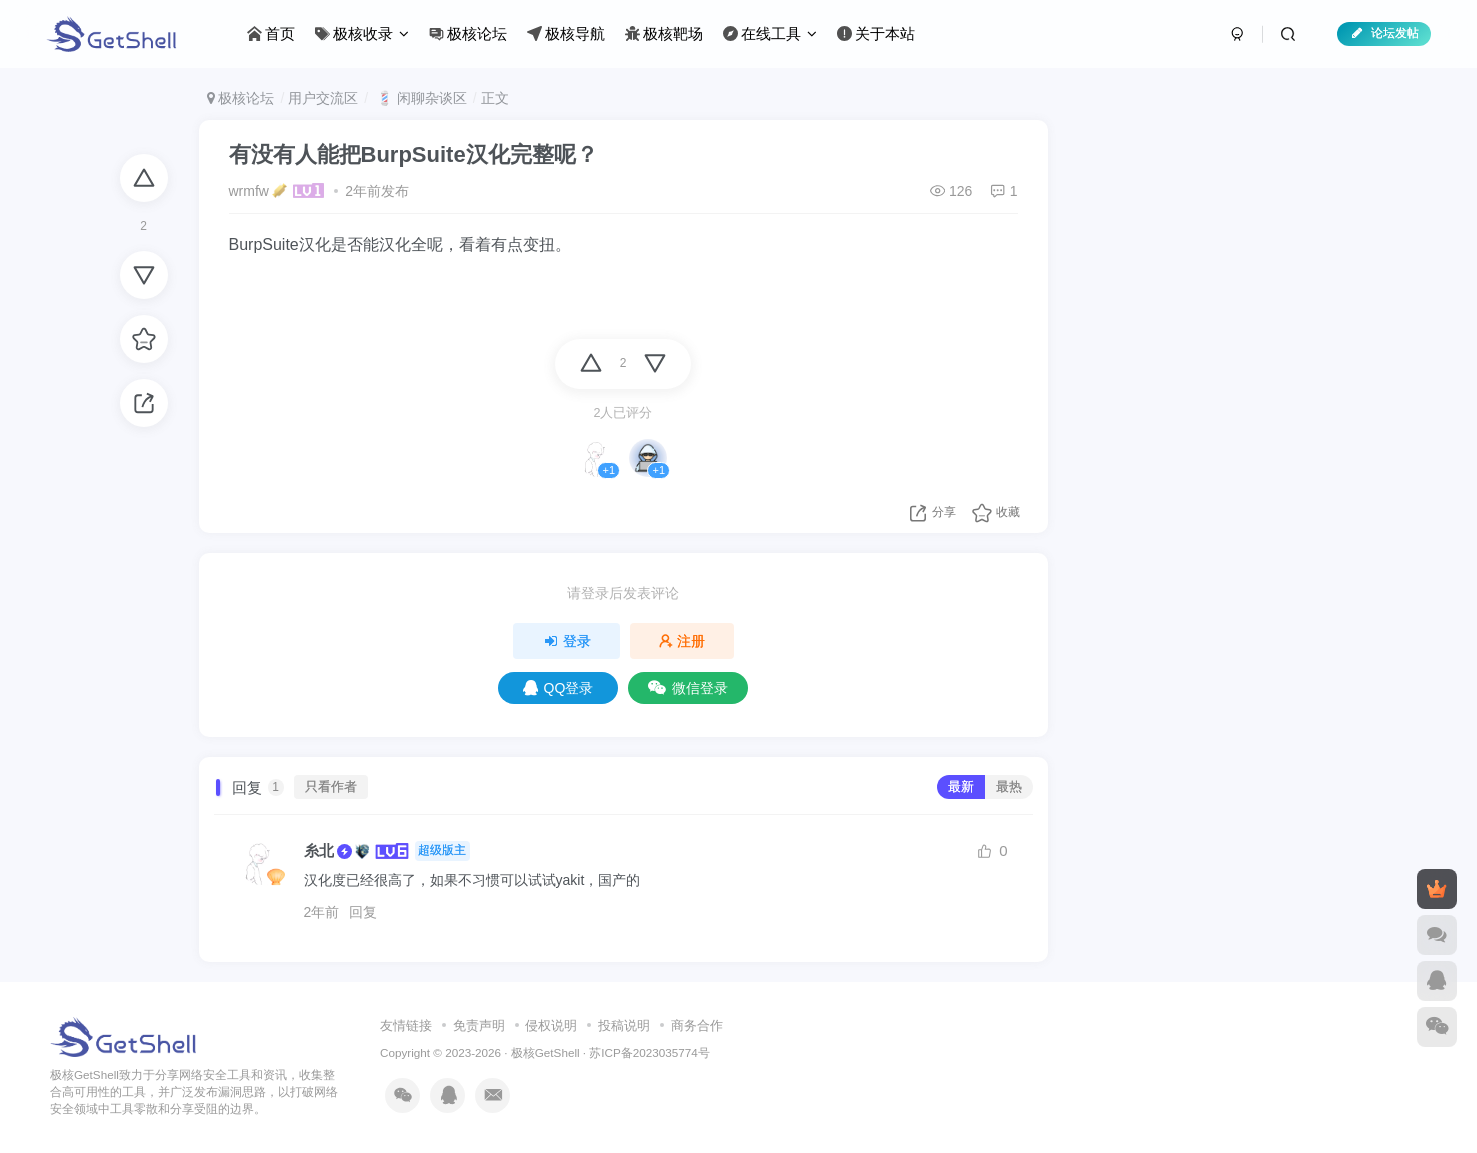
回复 (363, 912)
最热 (1009, 787)
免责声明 (479, 1025)
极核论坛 (241, 98)
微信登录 (688, 688)
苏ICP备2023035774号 (649, 1052)
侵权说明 (551, 1025)
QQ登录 (558, 688)
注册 (682, 641)
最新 (961, 787)
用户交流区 (323, 98)
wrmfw (249, 191)
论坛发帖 (1384, 33)
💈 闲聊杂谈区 (419, 98)
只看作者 (331, 787)
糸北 (319, 850)
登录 (567, 641)
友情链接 (406, 1025)
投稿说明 (624, 1025)
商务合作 (697, 1025)
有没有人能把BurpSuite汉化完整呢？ (413, 154)
